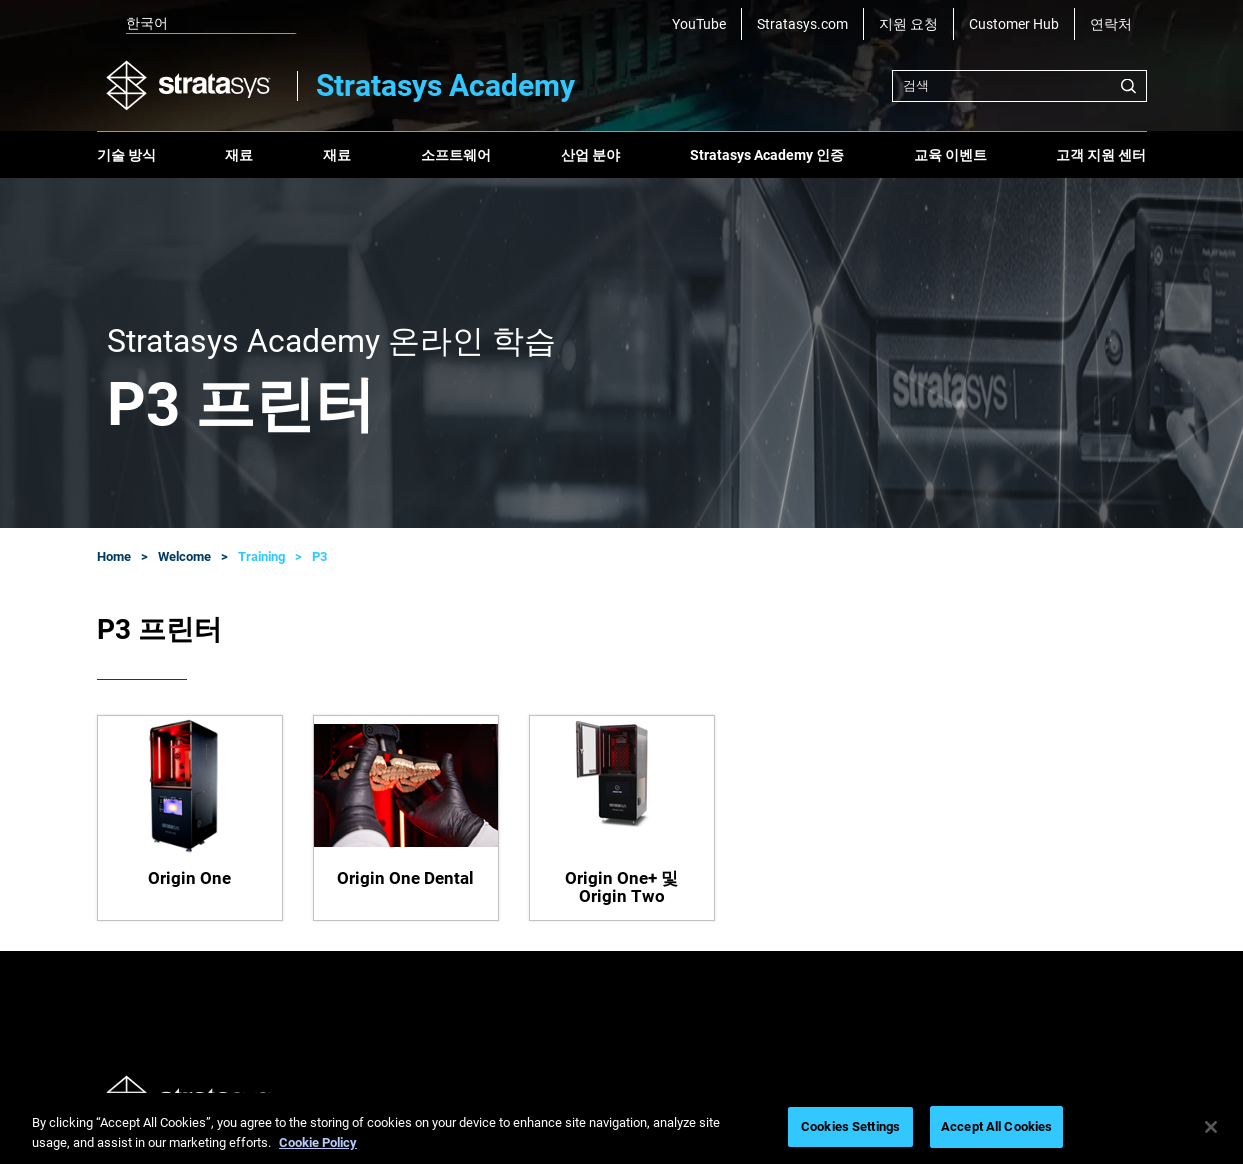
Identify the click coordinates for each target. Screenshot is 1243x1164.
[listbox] (197, 24)
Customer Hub (1014, 24)
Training (261, 556)
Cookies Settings (850, 1126)
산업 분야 (590, 155)
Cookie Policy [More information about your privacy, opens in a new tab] (318, 1142)
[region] (621, 1128)
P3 (319, 556)
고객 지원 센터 (1101, 155)
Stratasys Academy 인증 (767, 155)
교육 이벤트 (950, 155)
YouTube (699, 24)
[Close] (1211, 1127)
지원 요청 (908, 24)
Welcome (184, 556)
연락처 (1111, 24)
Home (114, 556)
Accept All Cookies (996, 1126)
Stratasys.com (802, 24)
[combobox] (1019, 86)
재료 (239, 155)
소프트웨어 (456, 155)
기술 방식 (126, 155)
